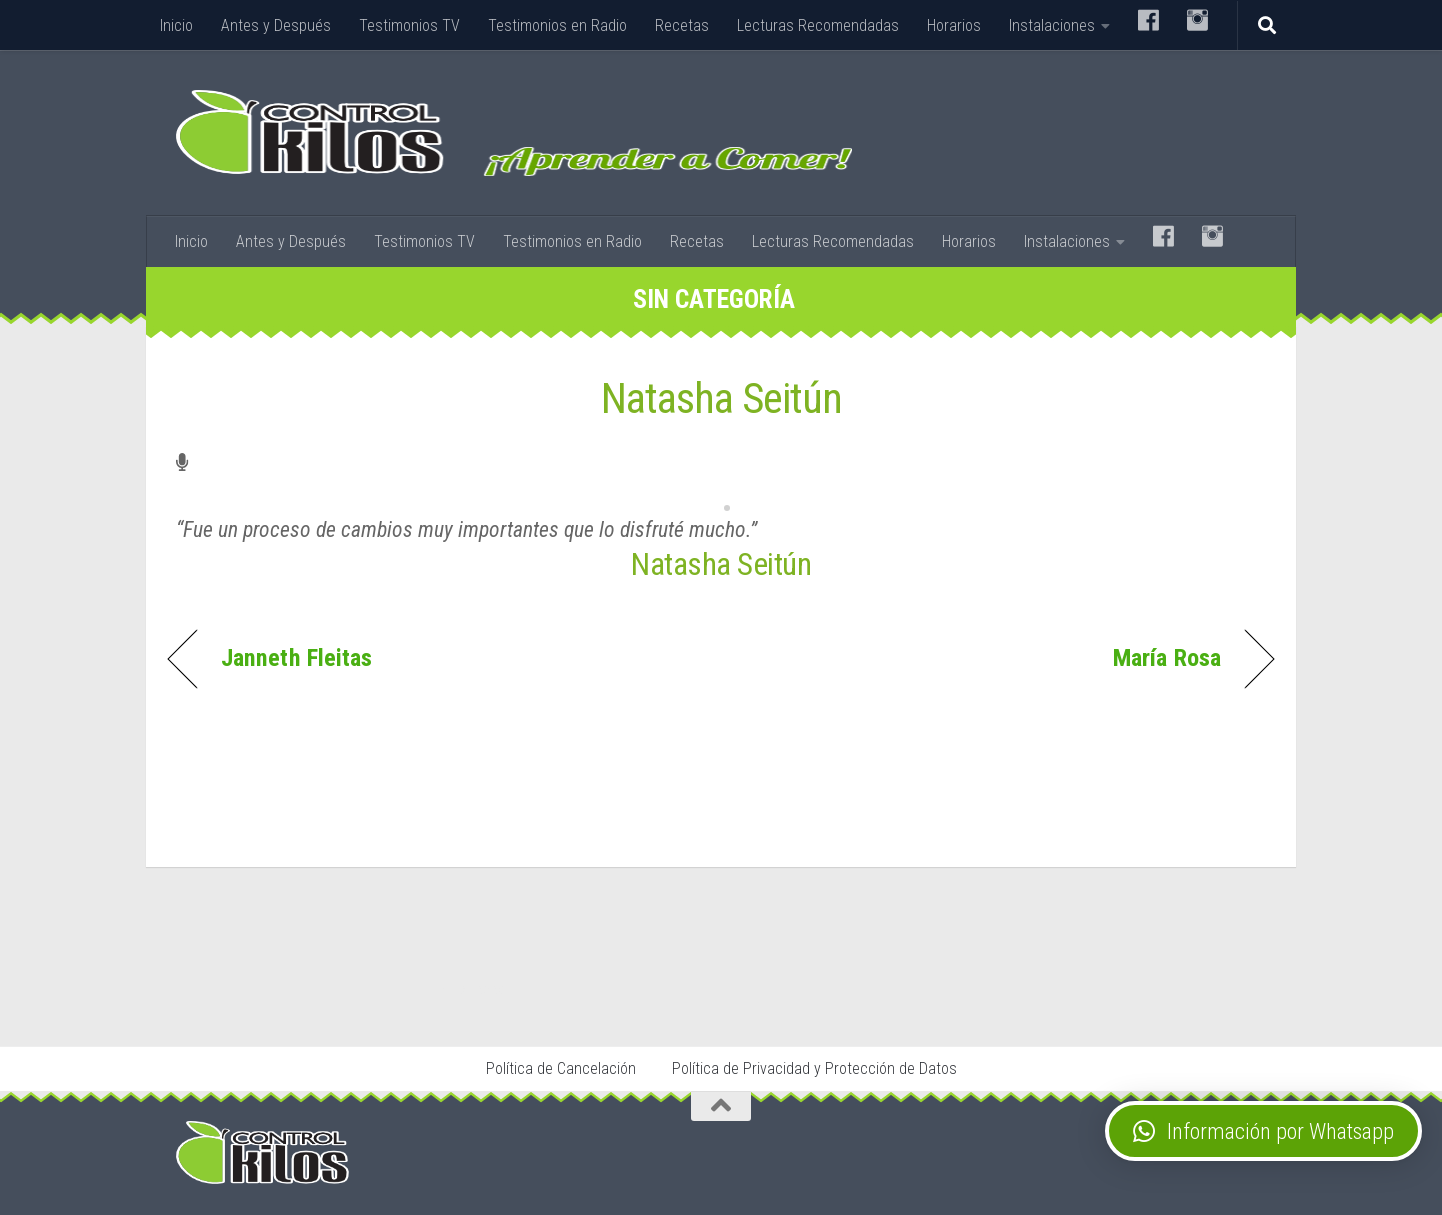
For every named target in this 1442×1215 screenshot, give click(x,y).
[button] (1263, 1131)
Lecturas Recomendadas (818, 25)
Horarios (954, 25)
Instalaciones (1052, 25)
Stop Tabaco (476, 989)
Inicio (176, 25)
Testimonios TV (409, 25)
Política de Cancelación (561, 1068)
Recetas (682, 25)
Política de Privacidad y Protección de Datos (814, 1068)
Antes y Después (276, 25)
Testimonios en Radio (557, 25)
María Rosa (1167, 658)
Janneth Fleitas (296, 658)
